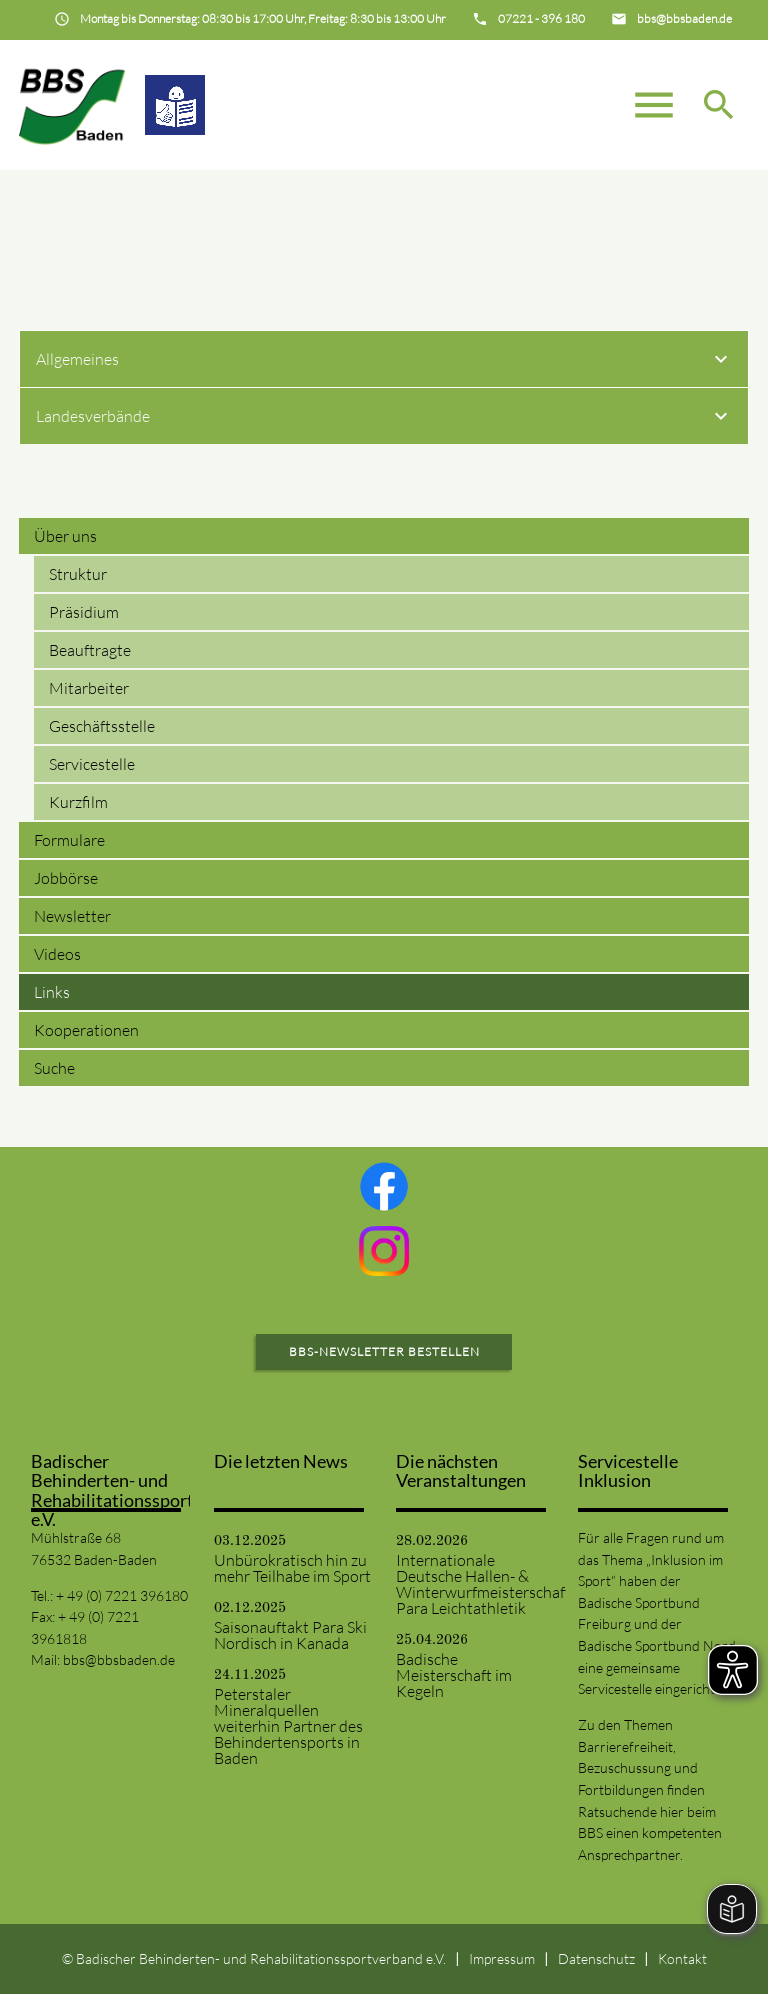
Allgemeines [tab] (384, 362)
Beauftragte (90, 650)
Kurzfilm (78, 802)
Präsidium (84, 612)
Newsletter (72, 916)
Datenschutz (596, 1958)
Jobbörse (66, 878)
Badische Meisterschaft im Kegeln (454, 1675)
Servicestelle (92, 764)
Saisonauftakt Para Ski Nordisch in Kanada (290, 1635)
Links (52, 992)
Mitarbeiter (89, 688)
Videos (57, 954)
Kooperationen (86, 1030)
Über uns (65, 536)
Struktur (78, 574)
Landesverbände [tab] (384, 419)
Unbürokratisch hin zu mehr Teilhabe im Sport (292, 1568)
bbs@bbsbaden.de (119, 1659)
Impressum (502, 1958)
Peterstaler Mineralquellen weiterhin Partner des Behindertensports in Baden (288, 1726)
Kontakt (682, 1958)
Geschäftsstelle (102, 726)
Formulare (69, 840)
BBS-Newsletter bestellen (384, 1351)
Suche (54, 1068)
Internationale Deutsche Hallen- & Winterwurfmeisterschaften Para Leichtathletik (475, 1584)
